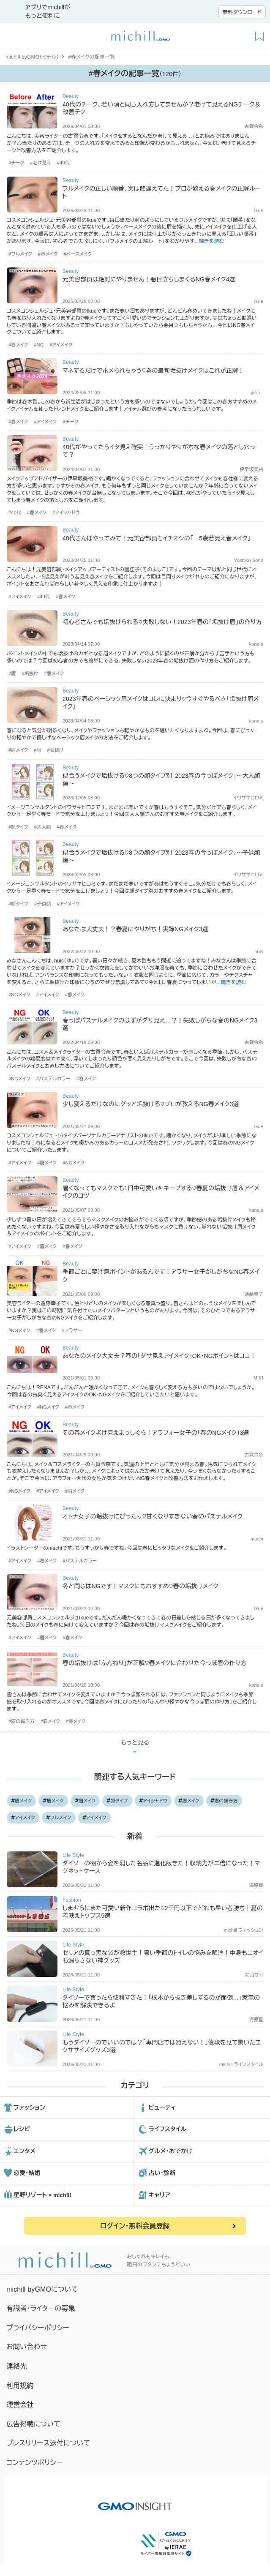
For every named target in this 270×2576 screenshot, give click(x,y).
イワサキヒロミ (248, 797)
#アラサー (72, 1330)
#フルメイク (20, 253)
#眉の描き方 (21, 1721)
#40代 (63, 162)
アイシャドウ (153, 1800)
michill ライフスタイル (241, 2064)
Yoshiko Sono (248, 560)
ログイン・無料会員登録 (135, 2226)
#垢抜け (30, 673)
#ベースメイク (77, 253)
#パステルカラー (53, 1078)
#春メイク (47, 253)
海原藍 (256, 1885)
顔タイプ (117, 1800)
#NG (39, 344)
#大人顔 (42, 826)
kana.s (256, 643)
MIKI (258, 1377)
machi (257, 1538)
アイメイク (23, 1817)
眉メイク (21, 1800)
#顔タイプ (18, 826)
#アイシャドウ (65, 512)
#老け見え (40, 162)
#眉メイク (18, 749)
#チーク (16, 162)
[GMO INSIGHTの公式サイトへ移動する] (135, 2502)
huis (258, 951)
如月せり (254, 1974)
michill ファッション (244, 1930)
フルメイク (58, 1817)
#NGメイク (19, 994)
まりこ (257, 392)
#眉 (12, 673)
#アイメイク (60, 344)
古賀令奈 (253, 126)
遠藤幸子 (253, 1294)
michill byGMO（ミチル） (32, 57)
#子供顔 (42, 903)
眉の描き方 (224, 1800)
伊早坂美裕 (251, 469)
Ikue (258, 210)
